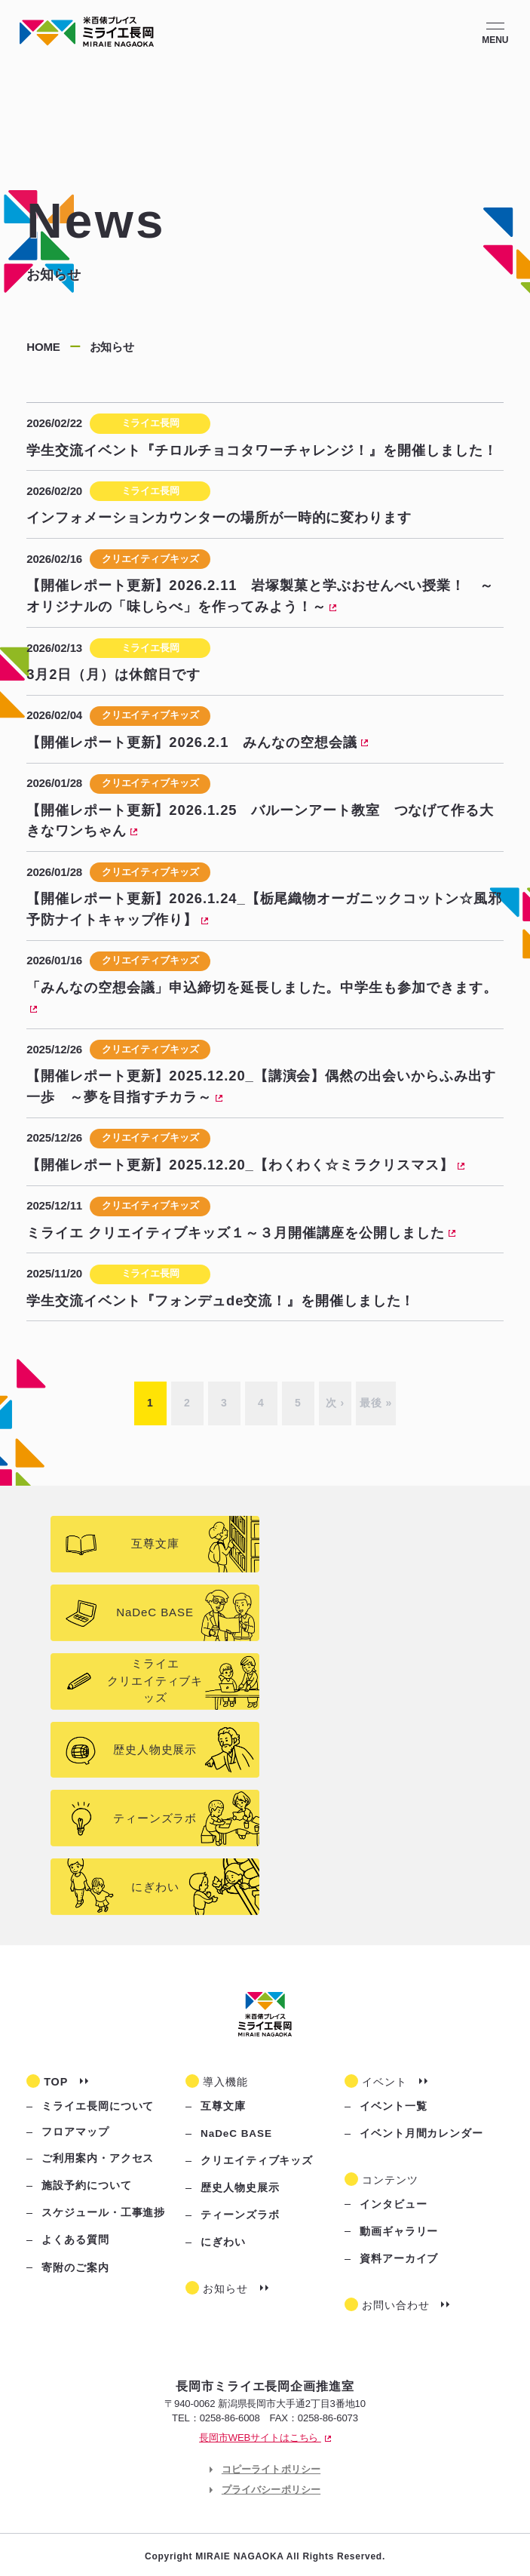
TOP (56, 2082)
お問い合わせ (396, 2305)
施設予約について (86, 2185)
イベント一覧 (393, 2106)
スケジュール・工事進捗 (103, 2212)
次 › (335, 1403)
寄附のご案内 (75, 2267)
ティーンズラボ (240, 2215)
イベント (384, 2082)
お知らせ (225, 2288)
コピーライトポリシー (271, 2469)
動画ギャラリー (399, 2231)
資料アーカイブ (399, 2258)
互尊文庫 (223, 2106)
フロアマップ (75, 2132)
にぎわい (223, 2242)
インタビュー (393, 2204)
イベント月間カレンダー (421, 2133)
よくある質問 (75, 2240)
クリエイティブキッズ (257, 2160)
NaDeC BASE (236, 2133)
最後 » (376, 1403)
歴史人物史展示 (240, 2187)
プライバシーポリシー (271, 2489)
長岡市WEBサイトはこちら (265, 2437)
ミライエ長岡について (97, 2106)
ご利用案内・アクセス (97, 2158)
